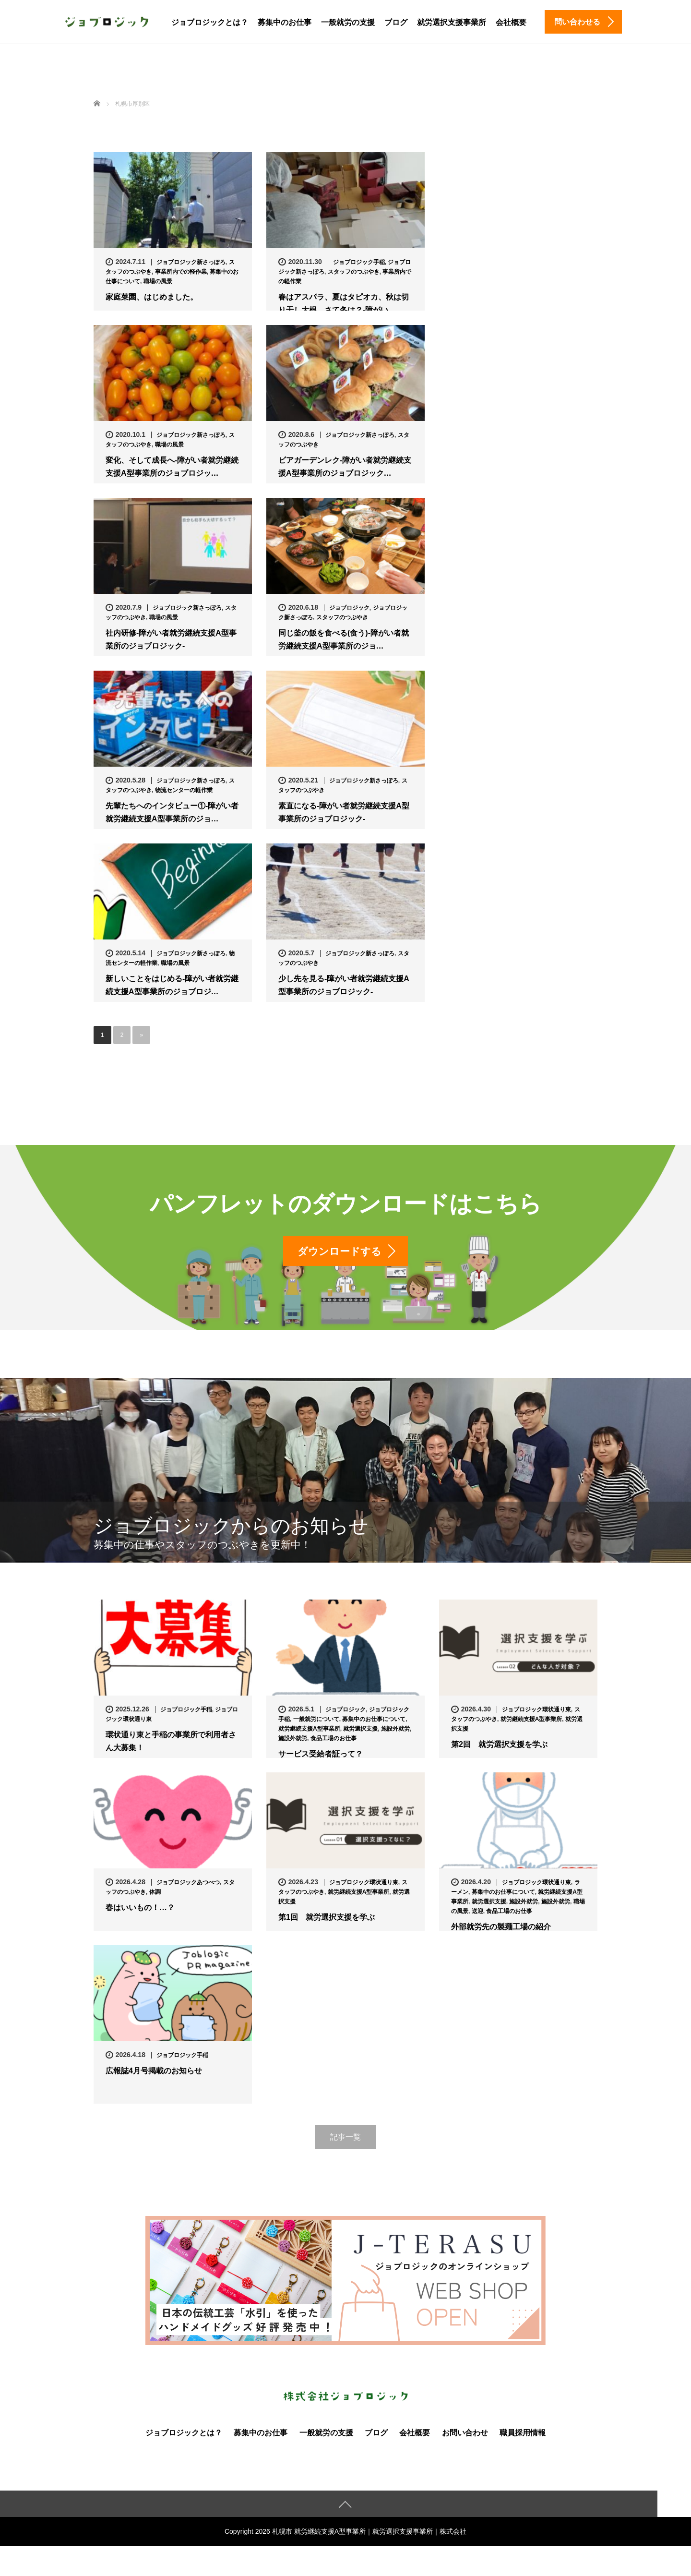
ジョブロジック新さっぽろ (191, 262)
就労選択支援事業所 (451, 22)
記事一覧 (345, 2138)
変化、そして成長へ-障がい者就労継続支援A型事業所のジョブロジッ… (172, 466)
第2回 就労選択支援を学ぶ (499, 1746)
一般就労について (316, 1720)
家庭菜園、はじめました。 (152, 297)
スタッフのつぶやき (354, 271)
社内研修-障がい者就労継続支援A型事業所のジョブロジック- (171, 639)
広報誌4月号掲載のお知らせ (154, 2072)
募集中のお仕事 (284, 22)
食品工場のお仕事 (333, 1739)
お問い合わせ (465, 2434)
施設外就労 (395, 1730)
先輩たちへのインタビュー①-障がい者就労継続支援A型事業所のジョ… (172, 812)
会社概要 (511, 22)
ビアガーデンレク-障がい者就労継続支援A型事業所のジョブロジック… (344, 466)
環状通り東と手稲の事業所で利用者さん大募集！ (171, 1742)
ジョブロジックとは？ (209, 22)
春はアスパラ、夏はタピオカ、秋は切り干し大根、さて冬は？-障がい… (343, 303)
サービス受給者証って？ (320, 1755)
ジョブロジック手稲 (359, 262)
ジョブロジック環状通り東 (536, 1711)
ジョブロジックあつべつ (188, 1883)
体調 (155, 1893)
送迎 (477, 1912)
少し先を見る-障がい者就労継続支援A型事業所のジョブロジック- (343, 985)
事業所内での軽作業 (181, 271)
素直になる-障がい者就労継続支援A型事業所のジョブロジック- (343, 812)
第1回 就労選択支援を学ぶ (326, 1918)
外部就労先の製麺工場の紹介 (501, 1928)
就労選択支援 (360, 1730)
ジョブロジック (349, 607)
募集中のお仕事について (373, 1720)
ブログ (395, 22)
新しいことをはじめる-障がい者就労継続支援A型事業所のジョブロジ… (172, 985)
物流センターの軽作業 (184, 790)
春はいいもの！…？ (140, 1909)
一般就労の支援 (348, 22)
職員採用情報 (523, 2434)
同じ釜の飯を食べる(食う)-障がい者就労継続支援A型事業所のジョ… (343, 639)
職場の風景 (157, 281)
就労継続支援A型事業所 (309, 1730)
